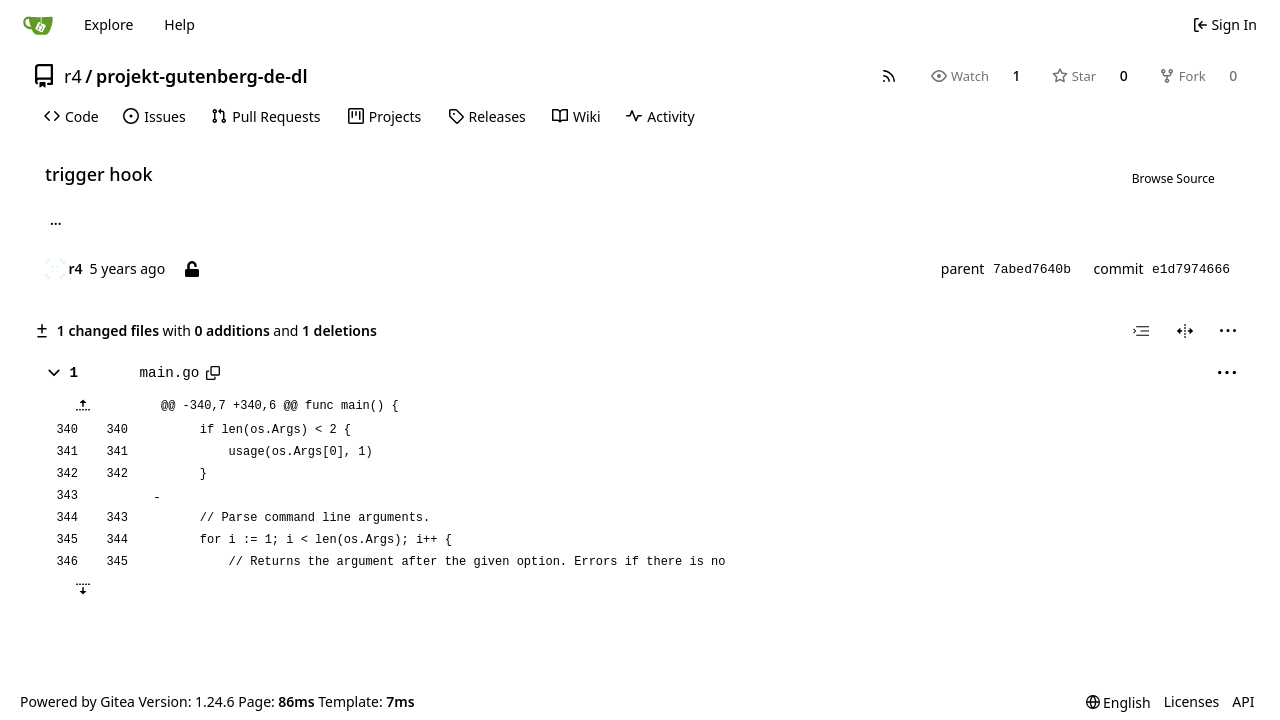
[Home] (38, 25)
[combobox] (1141, 331)
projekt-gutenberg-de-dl (202, 76)
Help (179, 24)
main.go (170, 373)
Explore (108, 24)
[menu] (1228, 331)
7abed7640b (1032, 269)
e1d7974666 (1191, 269)
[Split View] (1185, 331)
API (1243, 701)
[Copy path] (213, 373)
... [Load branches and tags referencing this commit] (56, 222)
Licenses (1192, 701)
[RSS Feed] (889, 76)
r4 (73, 76)
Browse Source (1173, 178)
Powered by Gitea (77, 701)
